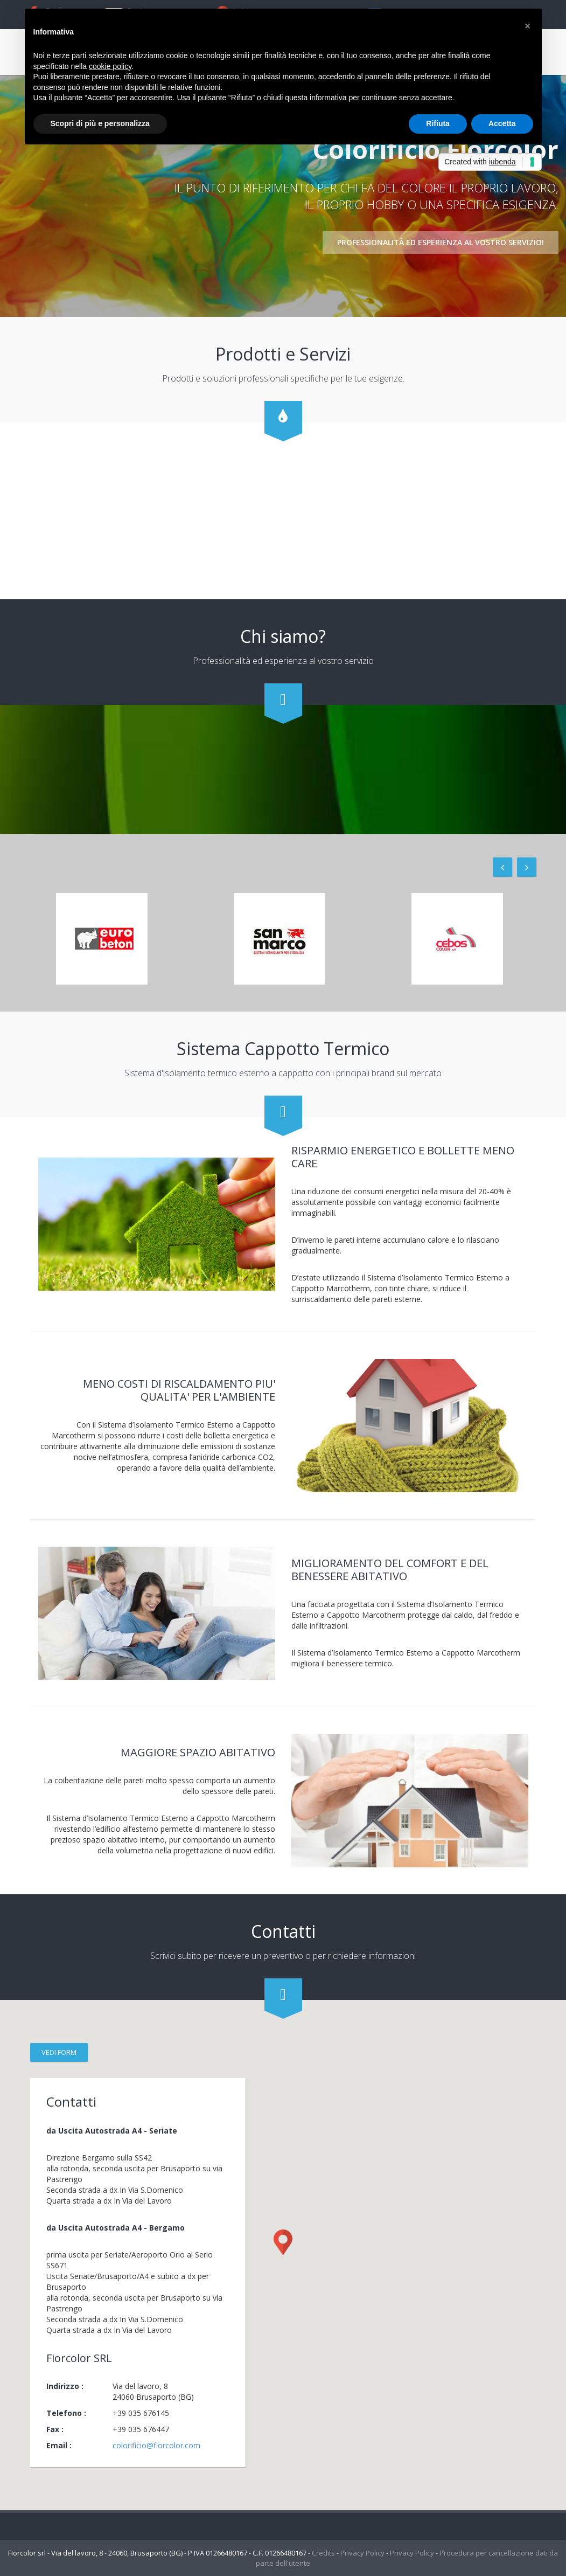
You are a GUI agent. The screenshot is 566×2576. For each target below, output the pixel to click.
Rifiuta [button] (438, 123)
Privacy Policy (362, 2553)
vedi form (58, 2052)
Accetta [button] (502, 123)
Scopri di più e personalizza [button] (100, 123)
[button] (527, 25)
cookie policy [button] (110, 66)
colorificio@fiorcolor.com (156, 2445)
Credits (323, 2553)
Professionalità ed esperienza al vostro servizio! (440, 241)
